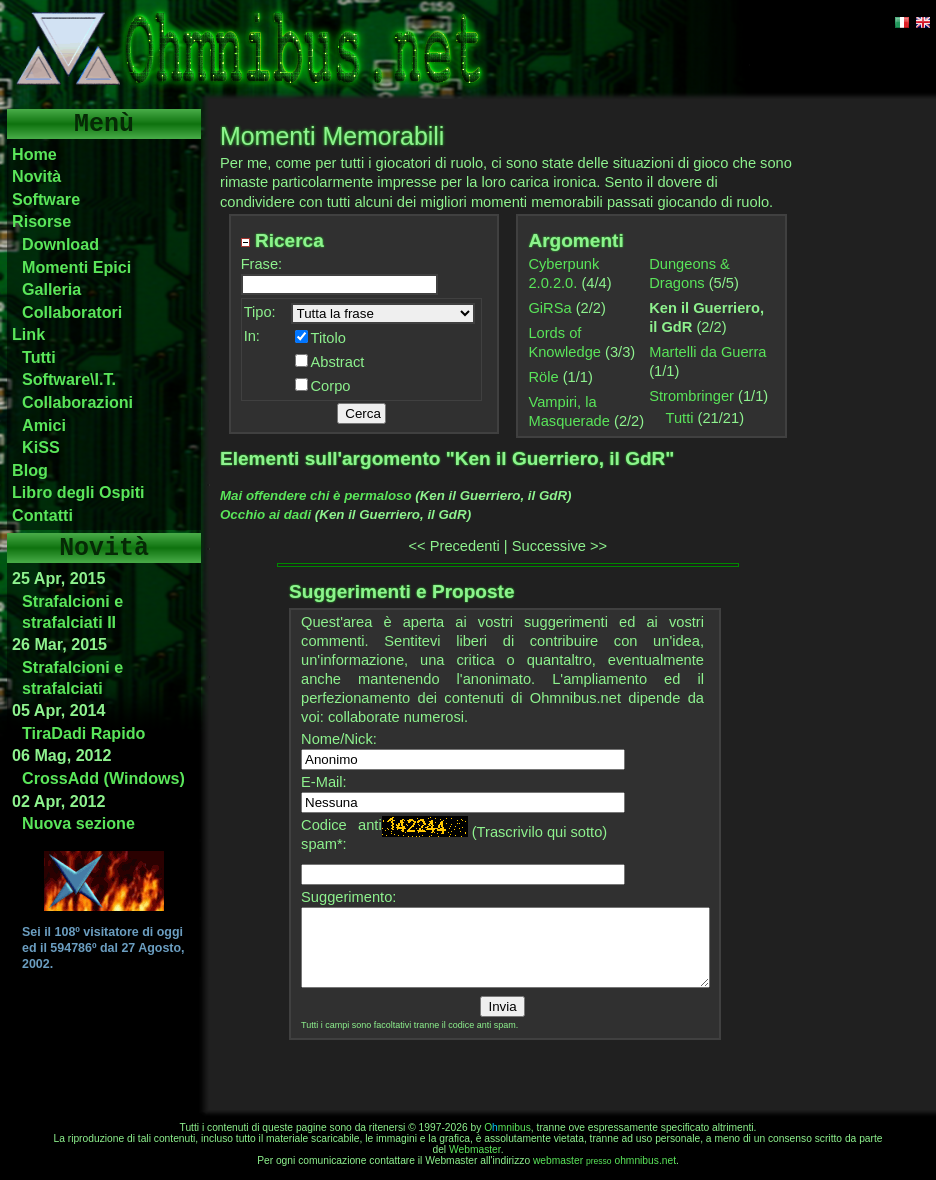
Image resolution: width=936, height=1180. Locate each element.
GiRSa (549, 308)
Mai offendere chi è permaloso (316, 495)
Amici (44, 425)
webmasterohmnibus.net (604, 1160)
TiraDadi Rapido (83, 733)
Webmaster (475, 1149)
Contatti (42, 515)
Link (28, 334)
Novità (36, 176)
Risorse (41, 221)
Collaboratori (72, 312)
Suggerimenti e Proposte (401, 591)
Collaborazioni (77, 402)
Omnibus (507, 1127)
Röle (543, 377)
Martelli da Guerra (707, 352)
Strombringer (691, 396)
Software (46, 199)
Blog (30, 470)
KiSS (41, 447)
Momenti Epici (76, 267)
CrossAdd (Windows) (103, 778)
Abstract (338, 362)
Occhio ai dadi (265, 514)
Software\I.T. (69, 379)
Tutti (39, 357)
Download (60, 244)
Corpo (331, 386)
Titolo (328, 338)
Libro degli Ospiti (78, 492)
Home (34, 154)
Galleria (51, 289)
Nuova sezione (78, 823)
